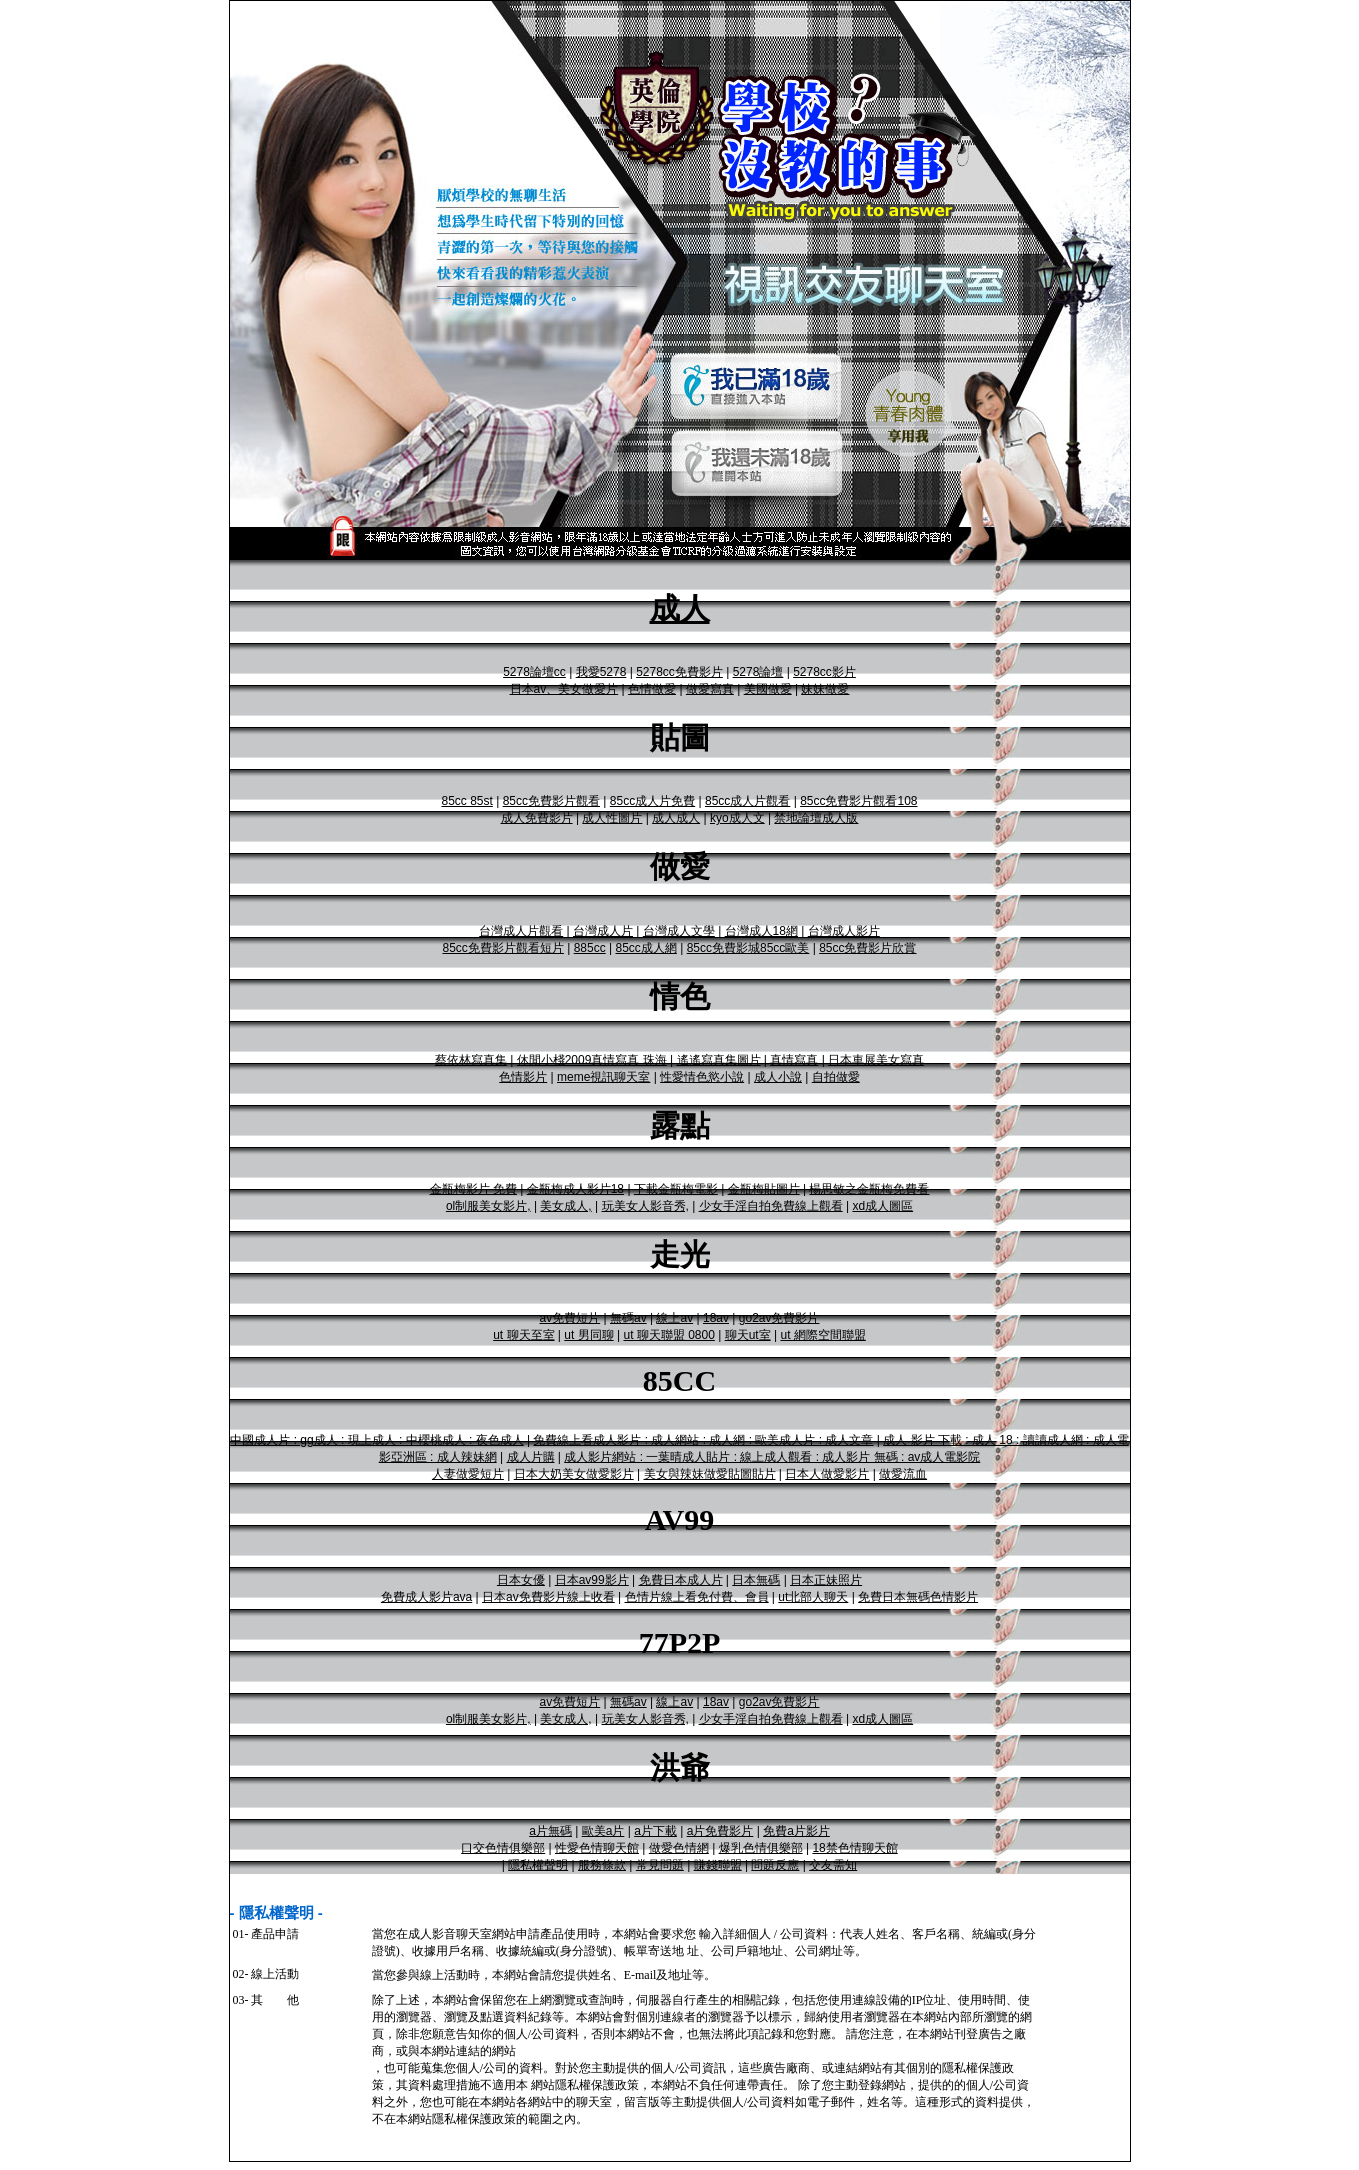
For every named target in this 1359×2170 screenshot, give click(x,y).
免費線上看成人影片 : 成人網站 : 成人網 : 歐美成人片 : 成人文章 (703, 1440)
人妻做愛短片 (468, 1474)
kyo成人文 (737, 818)
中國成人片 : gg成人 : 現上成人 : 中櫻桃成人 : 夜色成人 (376, 1440)
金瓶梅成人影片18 (575, 1189)
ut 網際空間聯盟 (822, 1335)
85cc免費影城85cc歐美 (748, 948)
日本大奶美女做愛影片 (574, 1474)
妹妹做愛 (825, 689)
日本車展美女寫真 (876, 1060)
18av (716, 1318)
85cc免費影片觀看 (551, 801)
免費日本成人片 (681, 1580)
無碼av (628, 1318)
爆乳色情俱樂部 (761, 1848)
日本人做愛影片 (827, 1474)
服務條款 (602, 1865)
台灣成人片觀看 (521, 931)
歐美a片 (603, 1831)
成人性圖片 (612, 818)
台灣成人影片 (844, 931)
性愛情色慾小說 (702, 1077)
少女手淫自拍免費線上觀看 (771, 1206)
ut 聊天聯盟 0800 (668, 1335)
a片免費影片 (720, 1831)
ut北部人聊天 (813, 1597)
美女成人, (565, 1206)
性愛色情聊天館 (597, 1848)
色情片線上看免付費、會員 (697, 1597)
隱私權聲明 (538, 1865)
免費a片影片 (796, 1831)
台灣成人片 (603, 931)
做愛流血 (903, 1474)
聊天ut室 (748, 1335)
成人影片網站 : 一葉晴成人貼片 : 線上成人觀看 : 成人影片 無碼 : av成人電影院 (772, 1457)
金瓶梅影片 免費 (473, 1189)
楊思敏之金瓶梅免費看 (869, 1189)
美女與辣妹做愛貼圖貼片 (710, 1474)
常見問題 (660, 1865)
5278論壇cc (534, 672)
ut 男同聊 (588, 1335)
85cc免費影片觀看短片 (503, 948)
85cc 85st (466, 801)
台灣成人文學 (679, 931)
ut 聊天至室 (523, 1335)
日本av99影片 (592, 1580)
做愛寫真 (710, 689)
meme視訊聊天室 (603, 1077)
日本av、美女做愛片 (564, 689)
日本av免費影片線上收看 (548, 1597)
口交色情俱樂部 (503, 1848)
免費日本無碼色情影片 (918, 1597)
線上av (674, 1318)
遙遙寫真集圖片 (719, 1060)
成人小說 (778, 1077)
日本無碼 (756, 1580)
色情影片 (523, 1077)
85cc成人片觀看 (747, 801)
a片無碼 (550, 1831)
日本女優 (521, 1580)
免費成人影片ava (426, 1597)
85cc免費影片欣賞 (867, 948)
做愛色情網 (679, 1848)
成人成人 (676, 818)
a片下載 (655, 1831)
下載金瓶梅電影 (676, 1189)
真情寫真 (794, 1060)
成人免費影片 (537, 818)
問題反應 (775, 1865)
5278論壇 (758, 672)
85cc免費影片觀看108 (858, 801)
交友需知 (833, 1865)
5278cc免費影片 (679, 672)
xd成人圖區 (882, 1206)
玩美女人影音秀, (645, 1206)
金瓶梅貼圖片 (764, 1189)
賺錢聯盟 (718, 1865)
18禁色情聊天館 (854, 1848)
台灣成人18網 (761, 931)
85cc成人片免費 (652, 801)
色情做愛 (652, 689)
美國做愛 (768, 689)
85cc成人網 (645, 948)
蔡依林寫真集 (471, 1060)
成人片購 (531, 1457)
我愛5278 (601, 672)
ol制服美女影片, (488, 1206)
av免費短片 (570, 1318)
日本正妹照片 (826, 1580)
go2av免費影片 (779, 1318)
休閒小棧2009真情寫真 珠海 (592, 1060)
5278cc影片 (824, 672)
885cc (590, 948)
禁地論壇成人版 (816, 818)
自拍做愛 (836, 1077)
